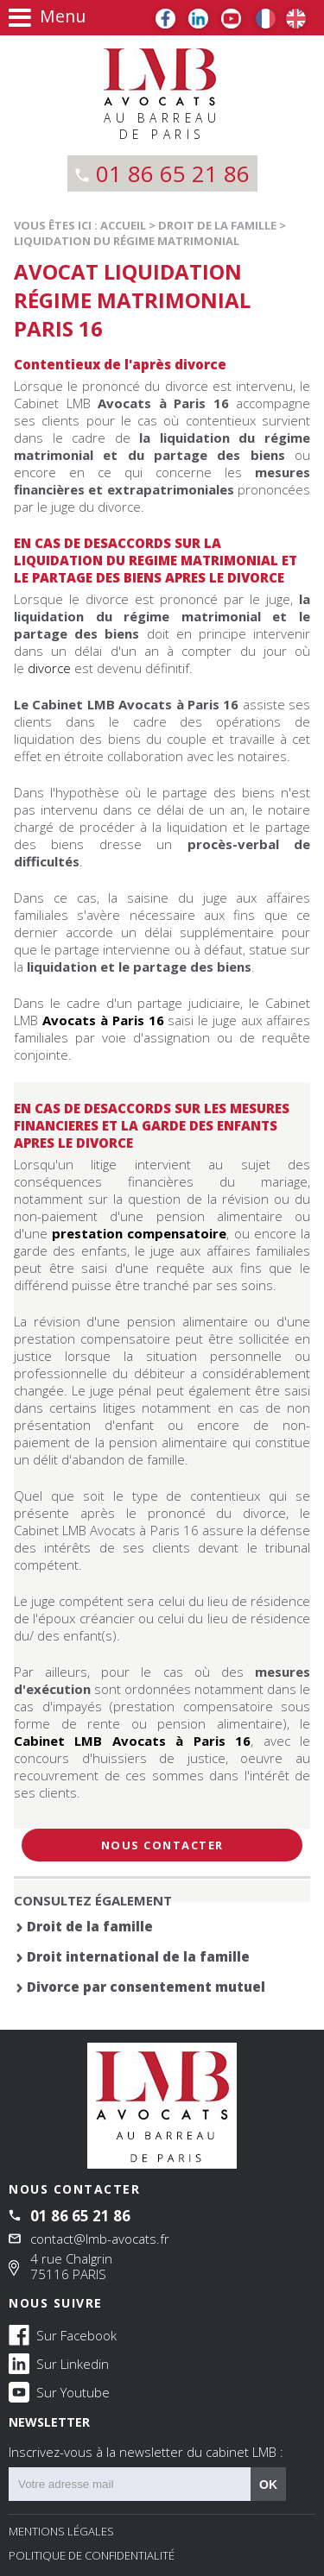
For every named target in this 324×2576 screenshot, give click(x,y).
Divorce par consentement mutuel (146, 1986)
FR (266, 18)
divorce (49, 668)
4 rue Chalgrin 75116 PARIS (71, 2266)
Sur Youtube (59, 2391)
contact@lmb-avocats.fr (99, 2238)
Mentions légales (61, 2531)
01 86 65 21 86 (173, 173)
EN (296, 18)
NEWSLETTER (162, 2437)
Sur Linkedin (59, 2362)
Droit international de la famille (138, 1956)
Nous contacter (162, 1845)
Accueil (123, 225)
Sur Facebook (63, 2334)
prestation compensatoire (139, 1233)
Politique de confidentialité (92, 2555)
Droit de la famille (217, 225)
